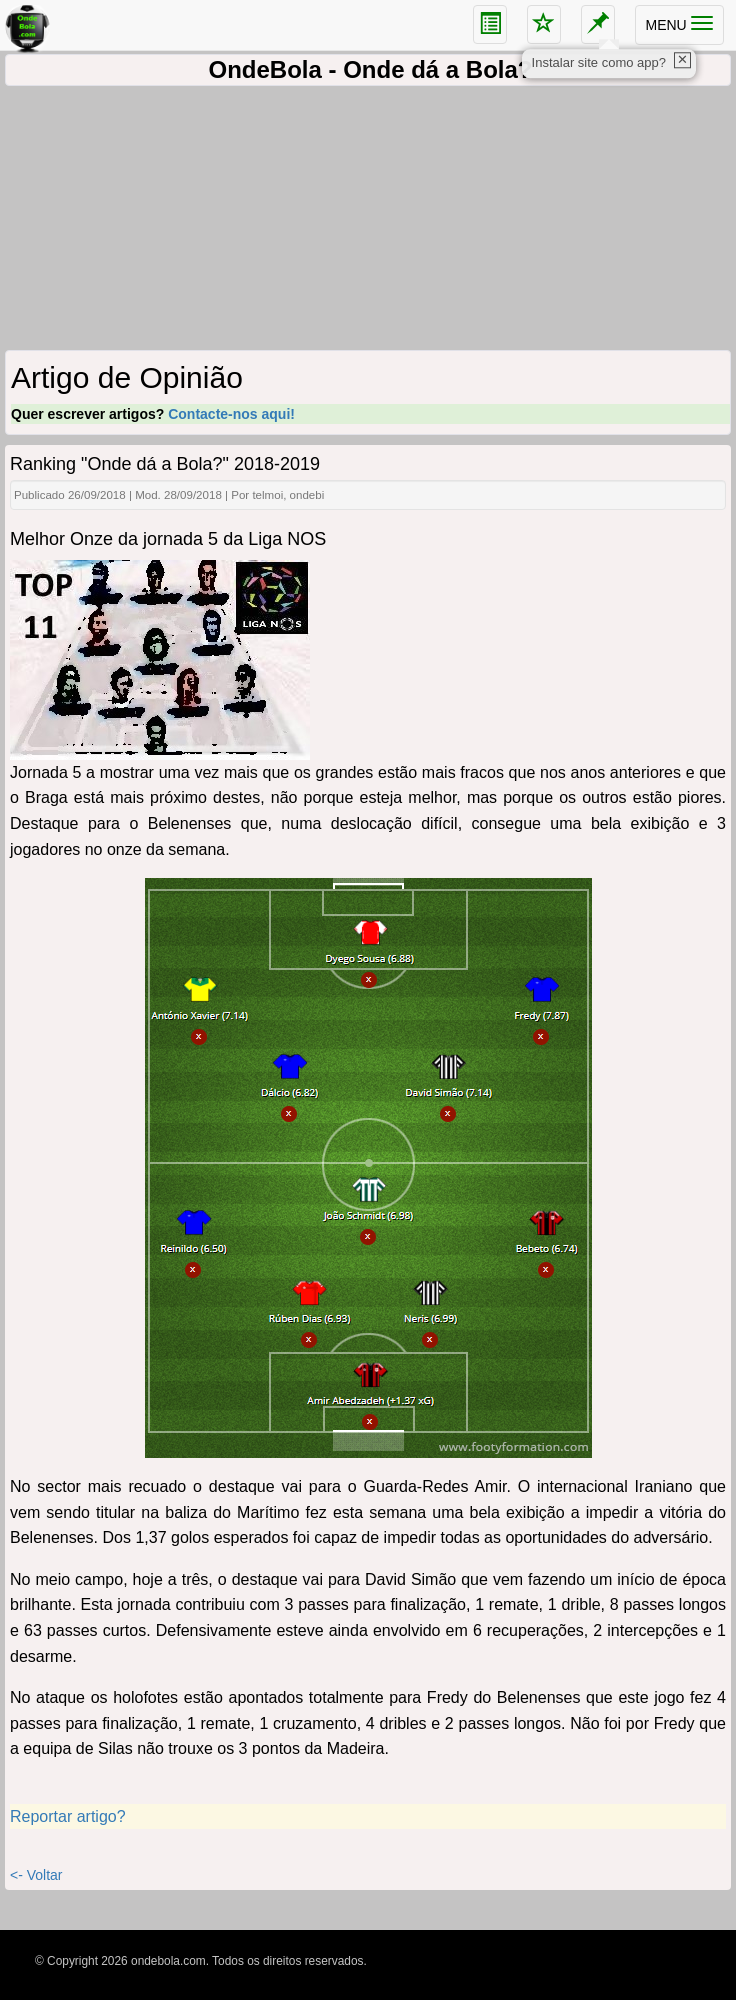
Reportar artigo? (68, 1816)
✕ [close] (682, 59)
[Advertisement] (368, 221)
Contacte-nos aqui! (231, 414)
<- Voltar (36, 1875)
